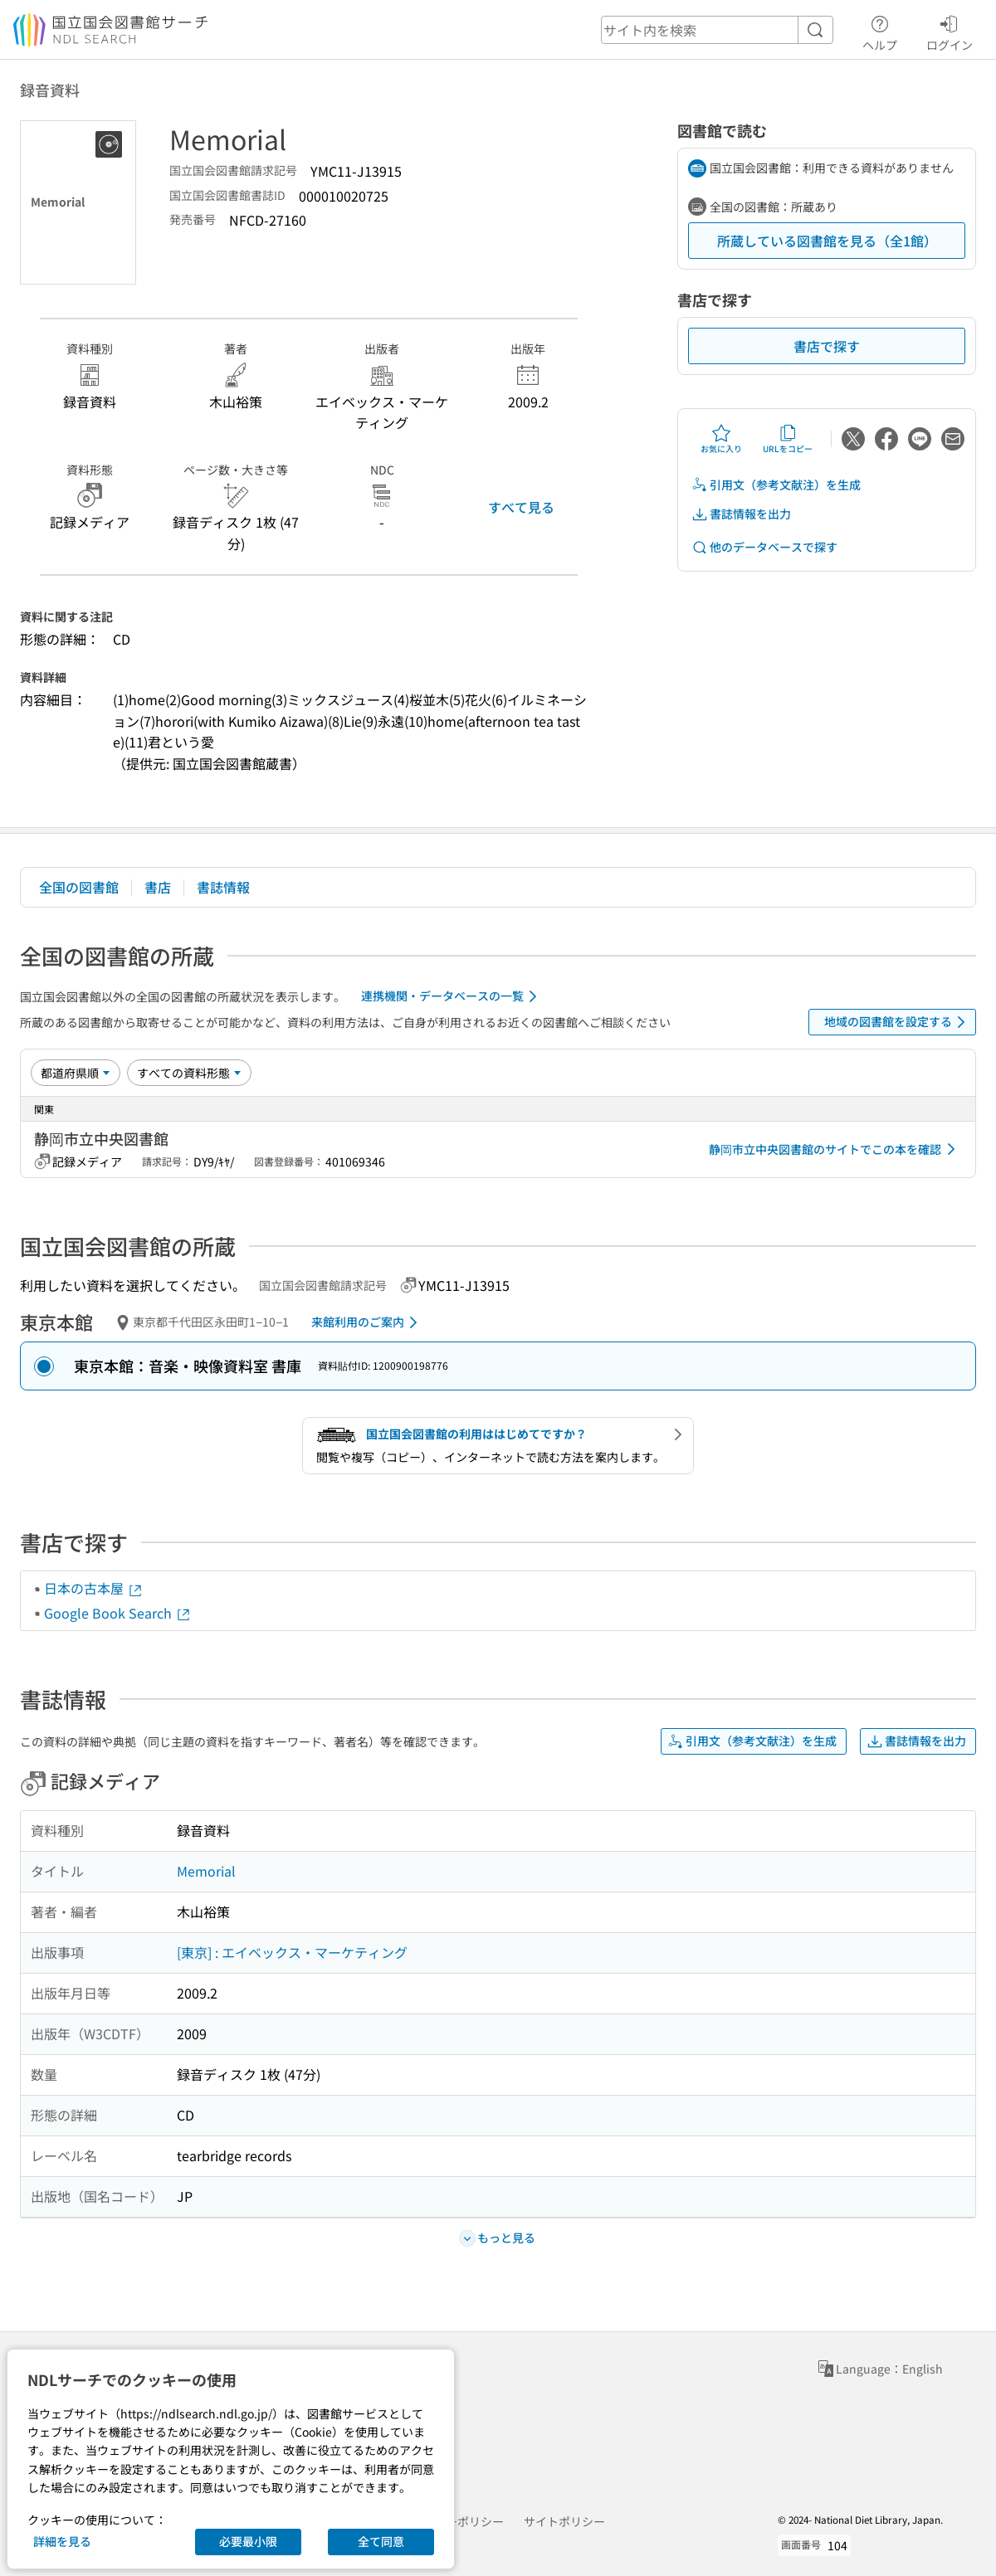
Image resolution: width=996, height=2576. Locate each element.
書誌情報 (223, 887)
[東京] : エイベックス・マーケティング (292, 1952)
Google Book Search (118, 1613)
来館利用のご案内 (367, 1322)
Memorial (206, 1871)
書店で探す (826, 346)
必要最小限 (248, 2541)
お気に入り (721, 439)
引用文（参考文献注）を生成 (776, 485)
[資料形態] (189, 1072)
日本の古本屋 (94, 1588)
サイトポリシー (564, 2521)
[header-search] (717, 30)
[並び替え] (75, 1072)
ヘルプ (879, 30)
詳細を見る (62, 2541)
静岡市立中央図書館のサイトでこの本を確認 (835, 1149)
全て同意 (381, 2541)
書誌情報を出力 (741, 514)
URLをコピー (788, 439)
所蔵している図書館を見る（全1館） (827, 241)
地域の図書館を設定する (897, 1022)
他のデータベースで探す (764, 547)
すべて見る (521, 507)
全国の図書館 (79, 887)
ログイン (949, 30)
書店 (157, 887)
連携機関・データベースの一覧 (452, 996)
